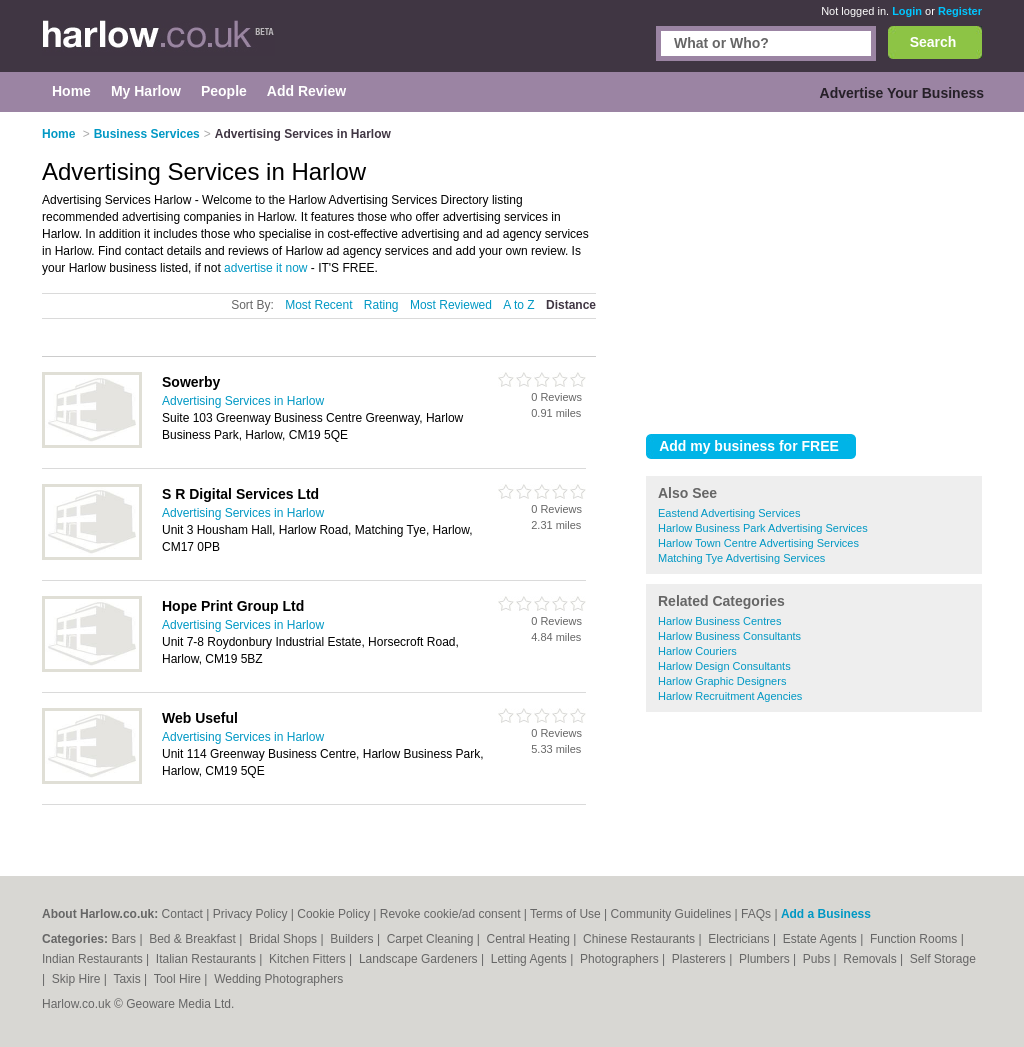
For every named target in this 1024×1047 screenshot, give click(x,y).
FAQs (756, 914)
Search (933, 42)
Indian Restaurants (94, 959)
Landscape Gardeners (420, 959)
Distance (571, 305)
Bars (125, 939)
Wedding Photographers (278, 979)
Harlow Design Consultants (724, 666)
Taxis (128, 979)
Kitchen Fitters (309, 959)
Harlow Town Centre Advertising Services (758, 543)
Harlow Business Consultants (729, 636)
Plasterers (700, 959)
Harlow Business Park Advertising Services (763, 528)
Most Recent (318, 305)
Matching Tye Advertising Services (741, 558)
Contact (182, 914)
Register (960, 11)
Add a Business (826, 914)
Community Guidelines (671, 914)
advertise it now (265, 268)
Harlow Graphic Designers (722, 681)
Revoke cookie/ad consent (450, 914)
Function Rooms (915, 939)
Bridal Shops (284, 939)
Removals (871, 959)
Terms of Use (565, 914)
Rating (381, 305)
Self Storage (943, 959)
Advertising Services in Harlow (243, 401)
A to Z (518, 305)
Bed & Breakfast (194, 939)
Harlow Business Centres (720, 621)
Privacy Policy (250, 914)
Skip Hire (78, 979)
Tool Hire (179, 979)
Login (907, 11)
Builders (353, 939)
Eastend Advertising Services (729, 513)
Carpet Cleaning (432, 939)
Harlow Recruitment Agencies (730, 696)
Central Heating (530, 939)
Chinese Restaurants (640, 939)
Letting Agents (530, 959)
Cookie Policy (333, 914)
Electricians (740, 939)
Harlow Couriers (697, 651)
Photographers (621, 959)
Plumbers (766, 959)
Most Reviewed (451, 305)
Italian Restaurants (207, 959)
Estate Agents (821, 939)
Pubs (818, 959)
